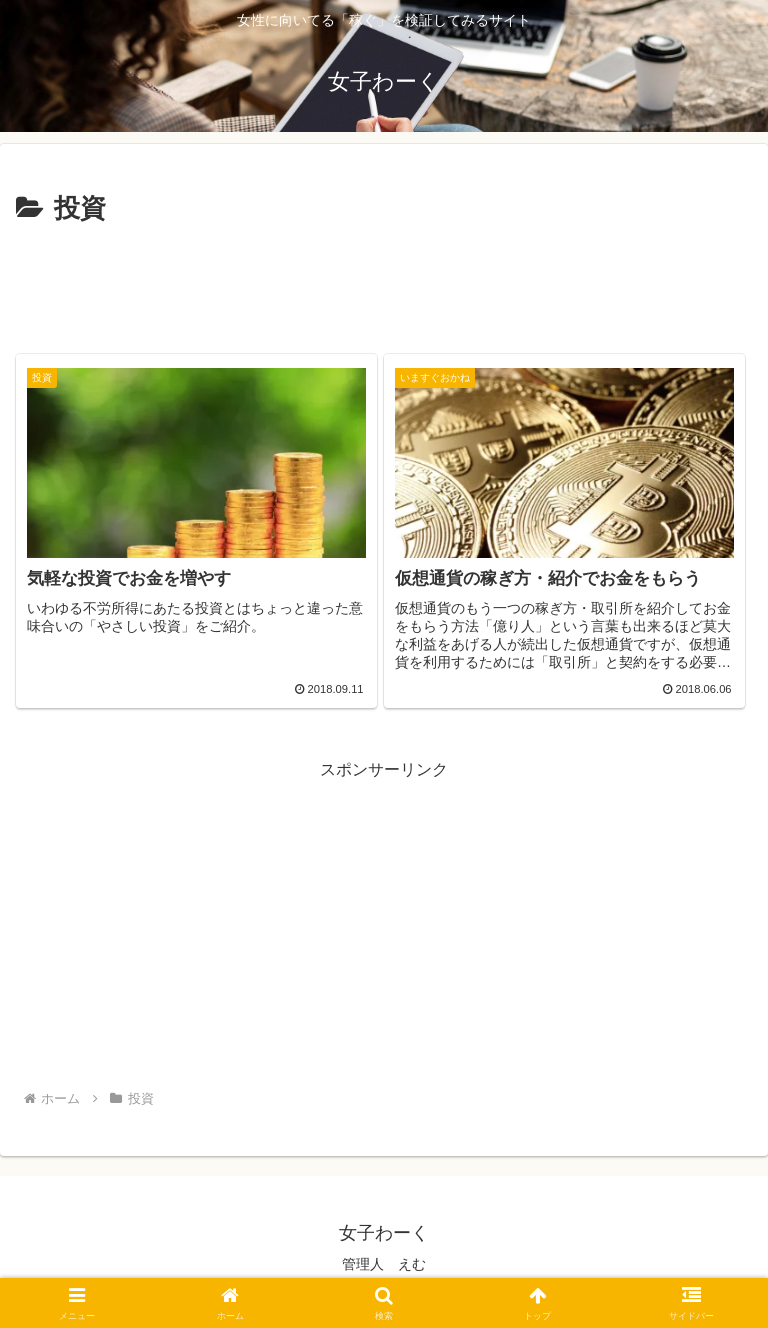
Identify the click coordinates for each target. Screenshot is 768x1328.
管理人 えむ (384, 1264)
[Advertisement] (384, 286)
